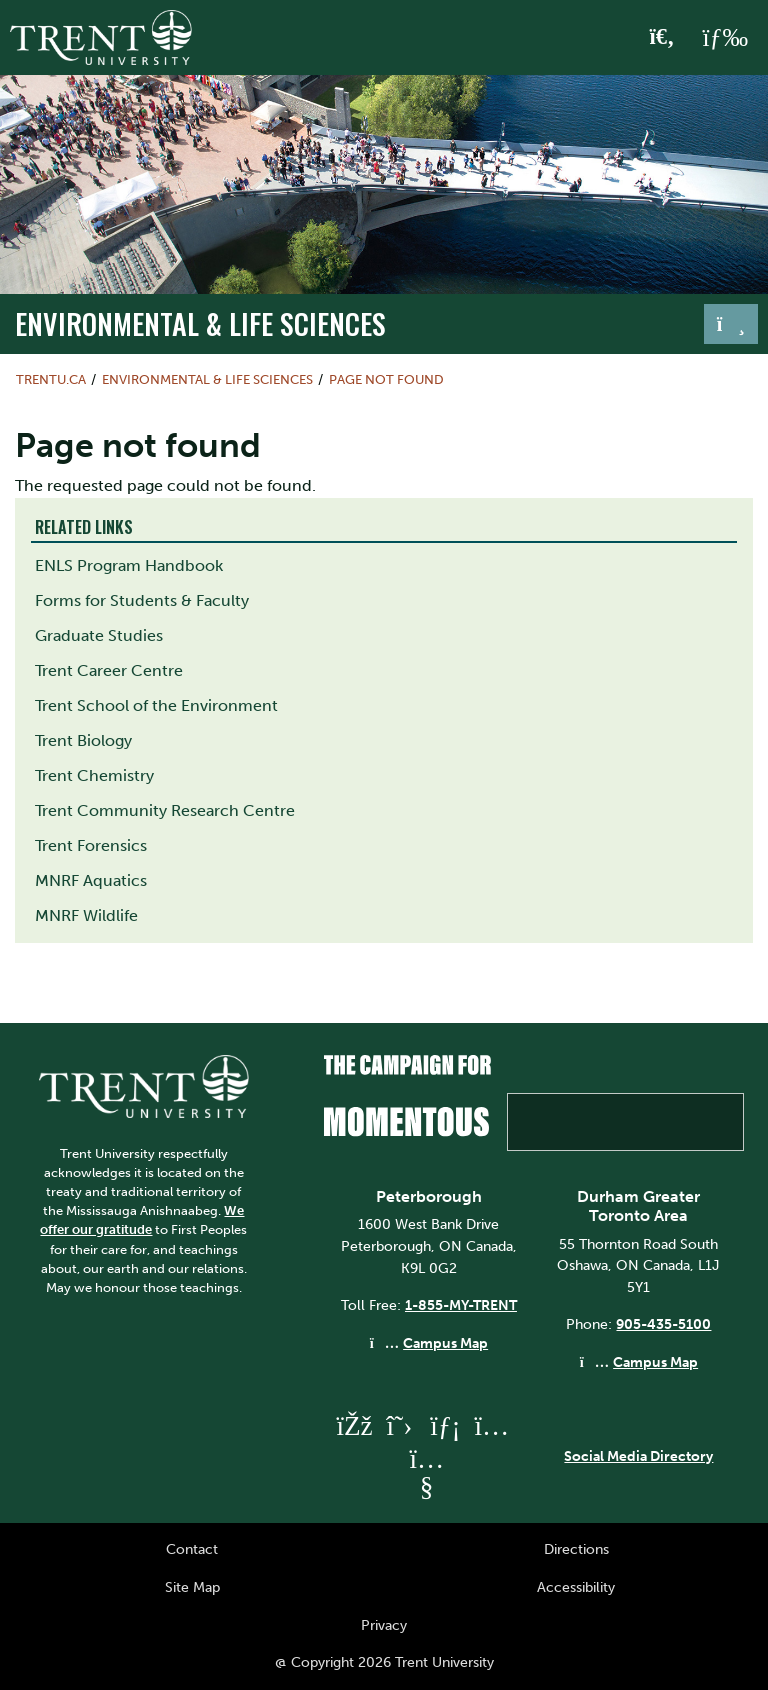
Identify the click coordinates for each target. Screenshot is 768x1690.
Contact (192, 1549)
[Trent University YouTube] (426, 1486)
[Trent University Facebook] (353, 1425)
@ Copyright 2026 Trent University (384, 1662)
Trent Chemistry (94, 775)
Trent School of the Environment (156, 705)
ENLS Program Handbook (129, 565)
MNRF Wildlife (86, 915)
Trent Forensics (91, 845)
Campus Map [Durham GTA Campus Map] (655, 1362)
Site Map (192, 1587)
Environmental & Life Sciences (200, 323)
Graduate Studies (99, 635)
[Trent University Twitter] (399, 1425)
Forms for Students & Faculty (142, 600)
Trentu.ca (51, 379)
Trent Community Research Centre (165, 810)
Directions (576, 1549)
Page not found (386, 379)
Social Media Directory (638, 1456)
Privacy (384, 1625)
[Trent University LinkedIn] (445, 1425)
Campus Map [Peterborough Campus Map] (445, 1343)
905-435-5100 (663, 1324)
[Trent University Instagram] (491, 1425)
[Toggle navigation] (731, 324)
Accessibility (576, 1587)
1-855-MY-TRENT (461, 1305)
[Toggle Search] (662, 38)
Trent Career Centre (109, 670)
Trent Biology (83, 740)
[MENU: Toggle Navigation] (725, 38)
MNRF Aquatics (91, 880)
